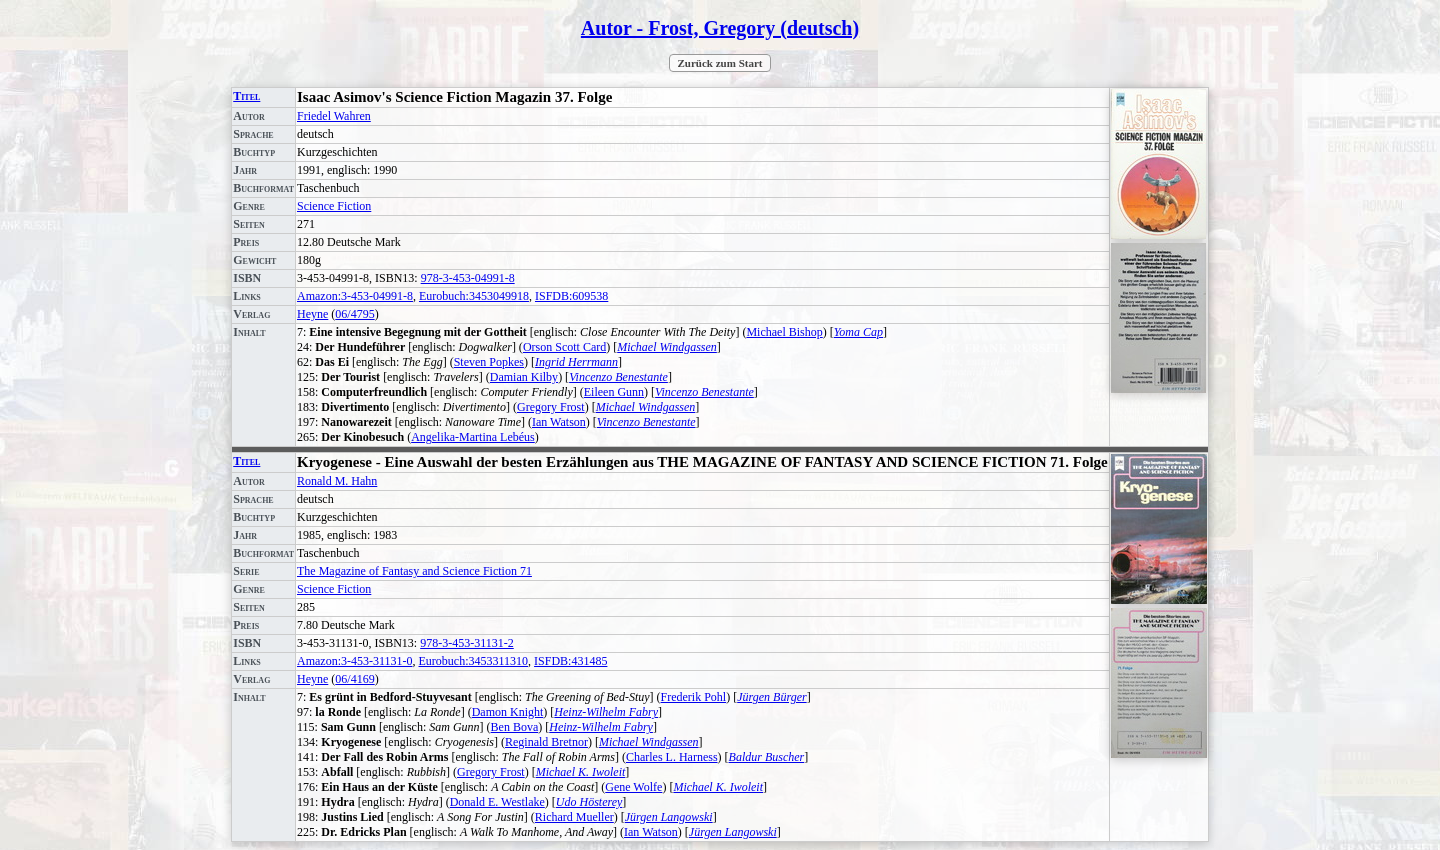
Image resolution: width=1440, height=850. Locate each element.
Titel (246, 96)
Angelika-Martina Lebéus (473, 437)
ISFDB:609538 (571, 296)
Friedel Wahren (334, 116)
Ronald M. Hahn (337, 481)
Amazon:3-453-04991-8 (355, 296)
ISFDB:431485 (570, 661)
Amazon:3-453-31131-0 (355, 661)
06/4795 (354, 314)
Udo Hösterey (589, 802)
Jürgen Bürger (771, 697)
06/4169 (354, 679)
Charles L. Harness (672, 757)
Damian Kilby (524, 377)
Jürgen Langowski (669, 817)
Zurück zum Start (720, 63)
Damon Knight (508, 712)
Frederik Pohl (694, 697)
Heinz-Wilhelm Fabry (606, 712)
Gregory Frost (551, 407)
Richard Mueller (574, 817)
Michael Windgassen (667, 347)
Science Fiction (334, 206)
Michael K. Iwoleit (581, 772)
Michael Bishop (784, 332)
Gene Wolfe (633, 787)
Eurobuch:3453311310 (474, 661)
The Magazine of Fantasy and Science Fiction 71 (414, 571)
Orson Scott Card (564, 347)
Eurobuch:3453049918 (474, 296)
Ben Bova (515, 727)
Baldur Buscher (767, 757)
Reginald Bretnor (546, 742)
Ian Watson (559, 422)
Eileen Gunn (614, 392)
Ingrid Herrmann (576, 362)
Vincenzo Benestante (618, 377)
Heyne (312, 314)
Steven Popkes (489, 362)
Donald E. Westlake (497, 802)
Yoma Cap (858, 332)
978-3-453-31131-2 (467, 643)
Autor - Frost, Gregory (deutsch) (720, 28)
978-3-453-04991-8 (468, 278)
